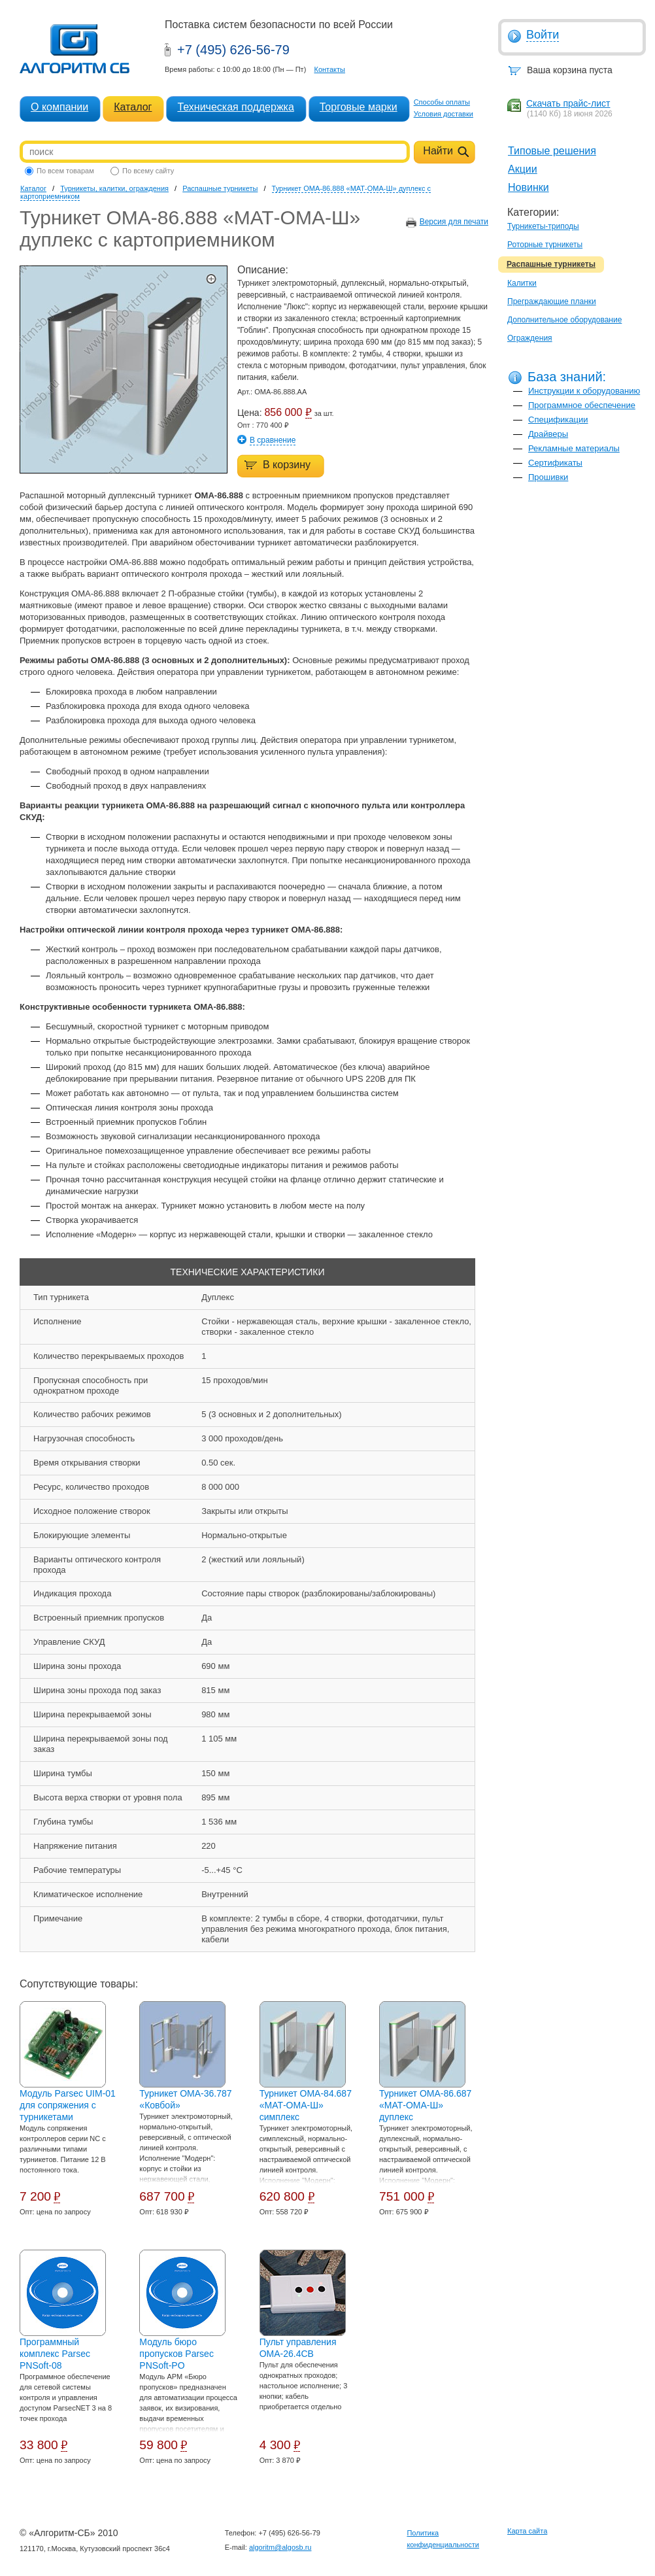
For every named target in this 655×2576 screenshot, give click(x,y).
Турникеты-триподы (543, 226)
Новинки (528, 187)
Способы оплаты (442, 102)
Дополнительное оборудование (564, 319)
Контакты (329, 69)
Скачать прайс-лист (568, 103)
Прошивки (548, 477)
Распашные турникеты (551, 264)
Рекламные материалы (574, 448)
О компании (59, 106)
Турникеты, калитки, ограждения (114, 188)
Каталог (133, 106)
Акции (522, 169)
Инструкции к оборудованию (584, 391)
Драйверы (548, 434)
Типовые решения (552, 150)
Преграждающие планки (551, 301)
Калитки (522, 283)
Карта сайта (527, 2531)
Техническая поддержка (235, 106)
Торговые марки (358, 106)
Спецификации (558, 419)
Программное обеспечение (581, 405)
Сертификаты (555, 463)
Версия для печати (454, 221)
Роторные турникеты (544, 244)
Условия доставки (443, 114)
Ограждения (529, 338)
